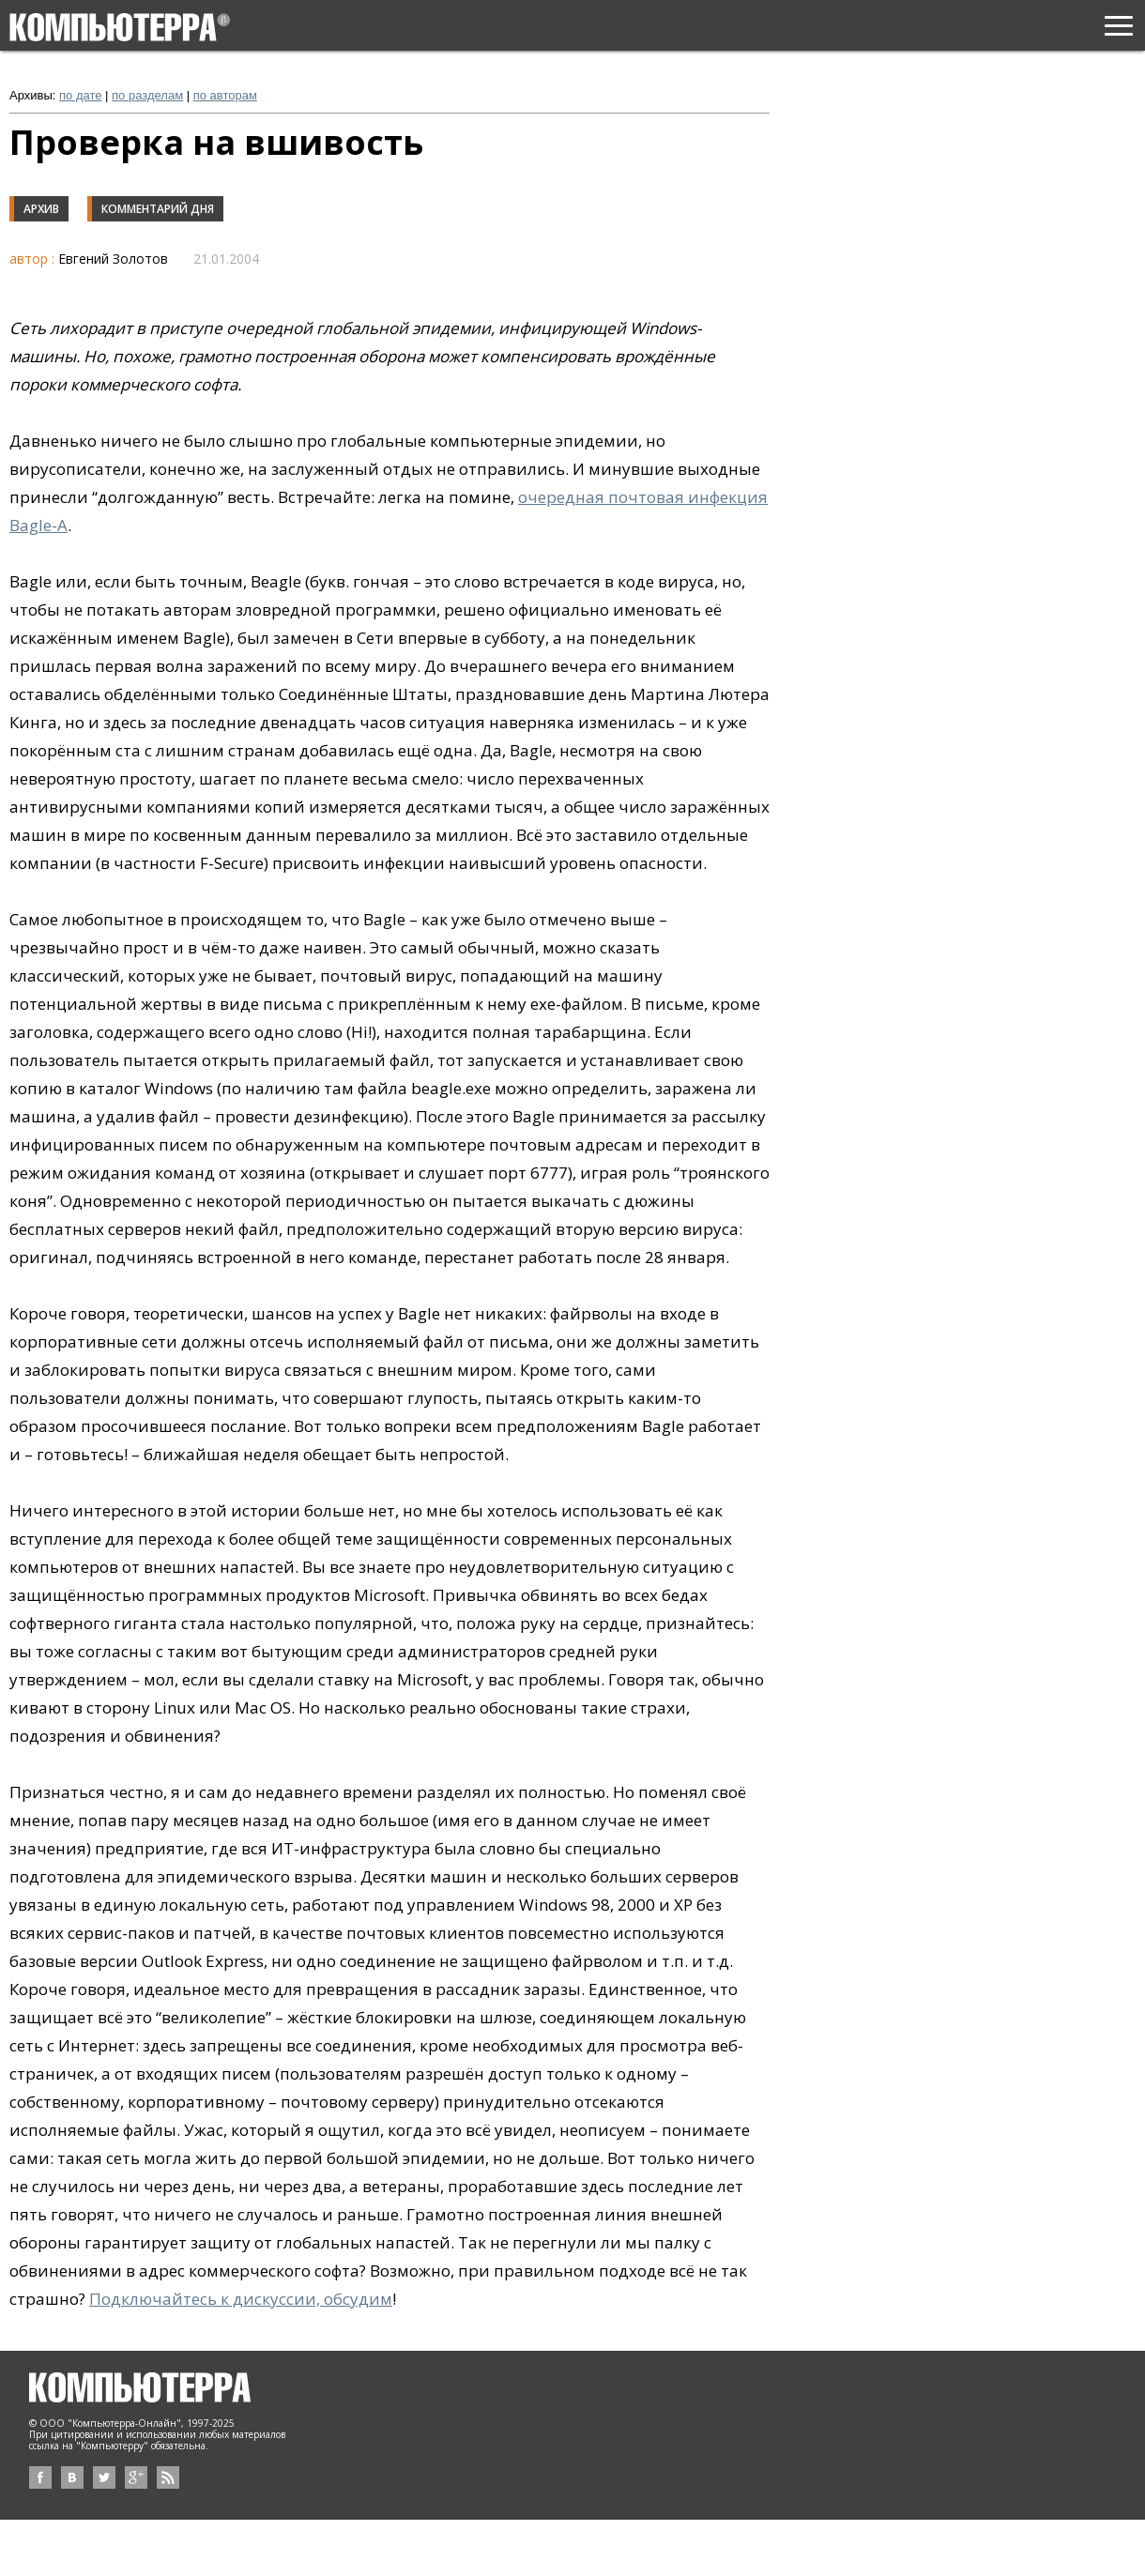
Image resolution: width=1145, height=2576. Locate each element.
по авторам (225, 95)
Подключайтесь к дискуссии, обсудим (240, 2298)
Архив (41, 209)
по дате (80, 95)
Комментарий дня (157, 209)
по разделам (147, 95)
